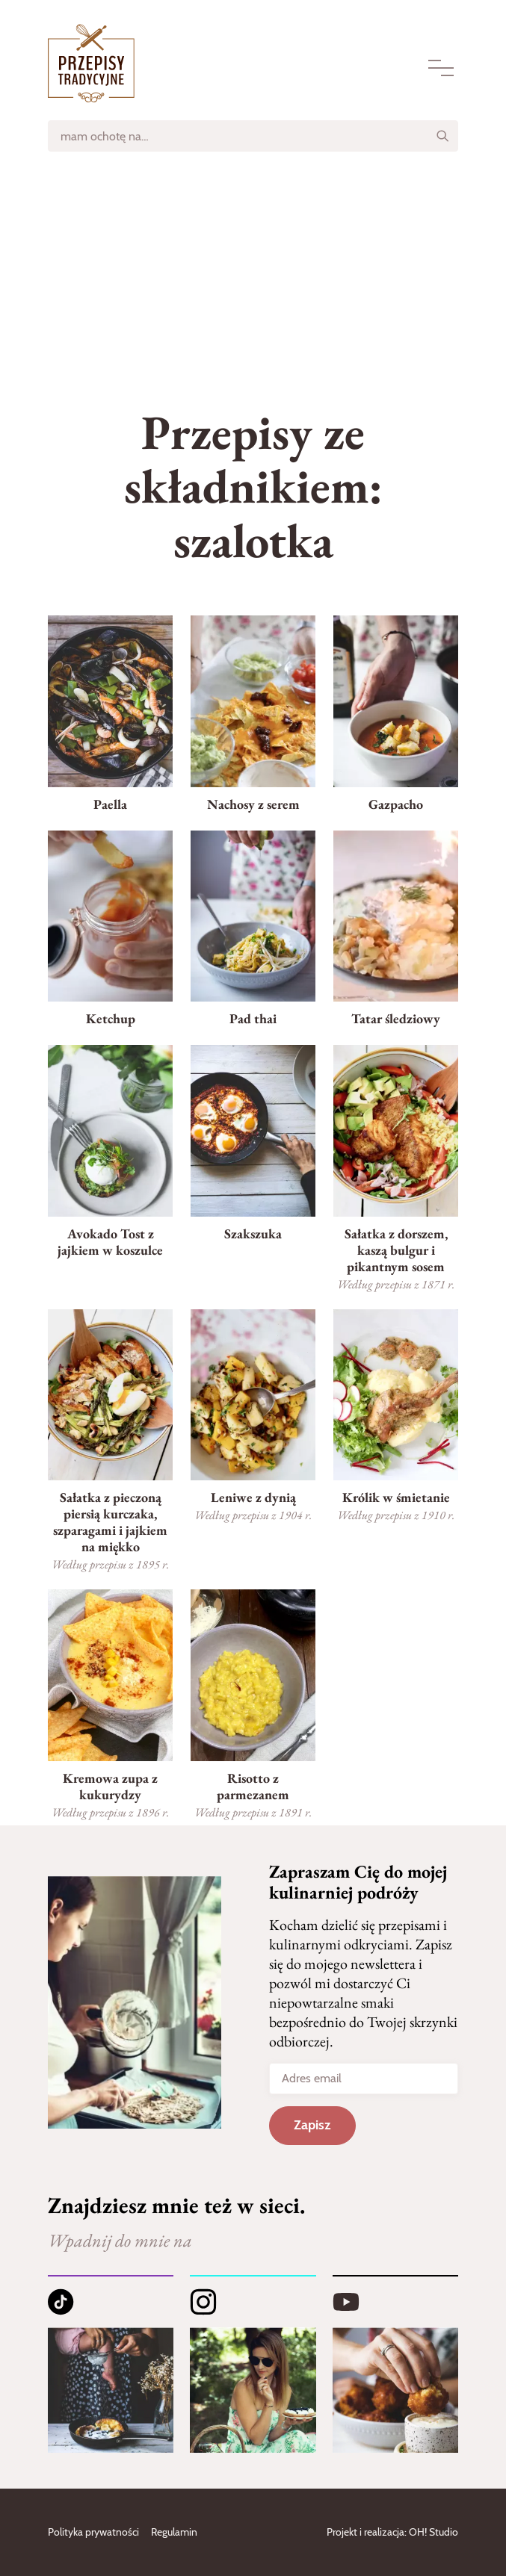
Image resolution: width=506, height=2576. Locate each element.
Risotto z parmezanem (253, 1786)
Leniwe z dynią (253, 1497)
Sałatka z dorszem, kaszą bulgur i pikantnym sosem (396, 1250)
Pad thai (253, 1018)
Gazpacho (395, 804)
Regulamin (174, 2532)
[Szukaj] (442, 136)
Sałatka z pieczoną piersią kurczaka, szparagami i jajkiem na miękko (110, 1522)
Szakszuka (253, 1233)
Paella (110, 804)
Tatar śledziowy (395, 1018)
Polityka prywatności (93, 2532)
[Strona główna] (91, 63)
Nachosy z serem (253, 804)
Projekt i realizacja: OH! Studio (392, 2532)
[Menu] (441, 68)
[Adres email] (363, 2078)
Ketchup (110, 1018)
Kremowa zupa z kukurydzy (110, 1786)
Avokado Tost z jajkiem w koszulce (110, 1241)
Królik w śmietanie (396, 1497)
